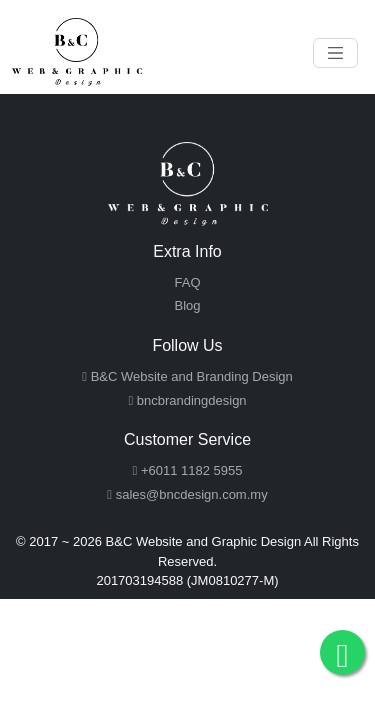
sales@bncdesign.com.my (187, 494)
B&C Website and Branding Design (187, 376)
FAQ (187, 282)
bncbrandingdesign (187, 400)
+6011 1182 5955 (188, 470)
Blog (187, 305)
